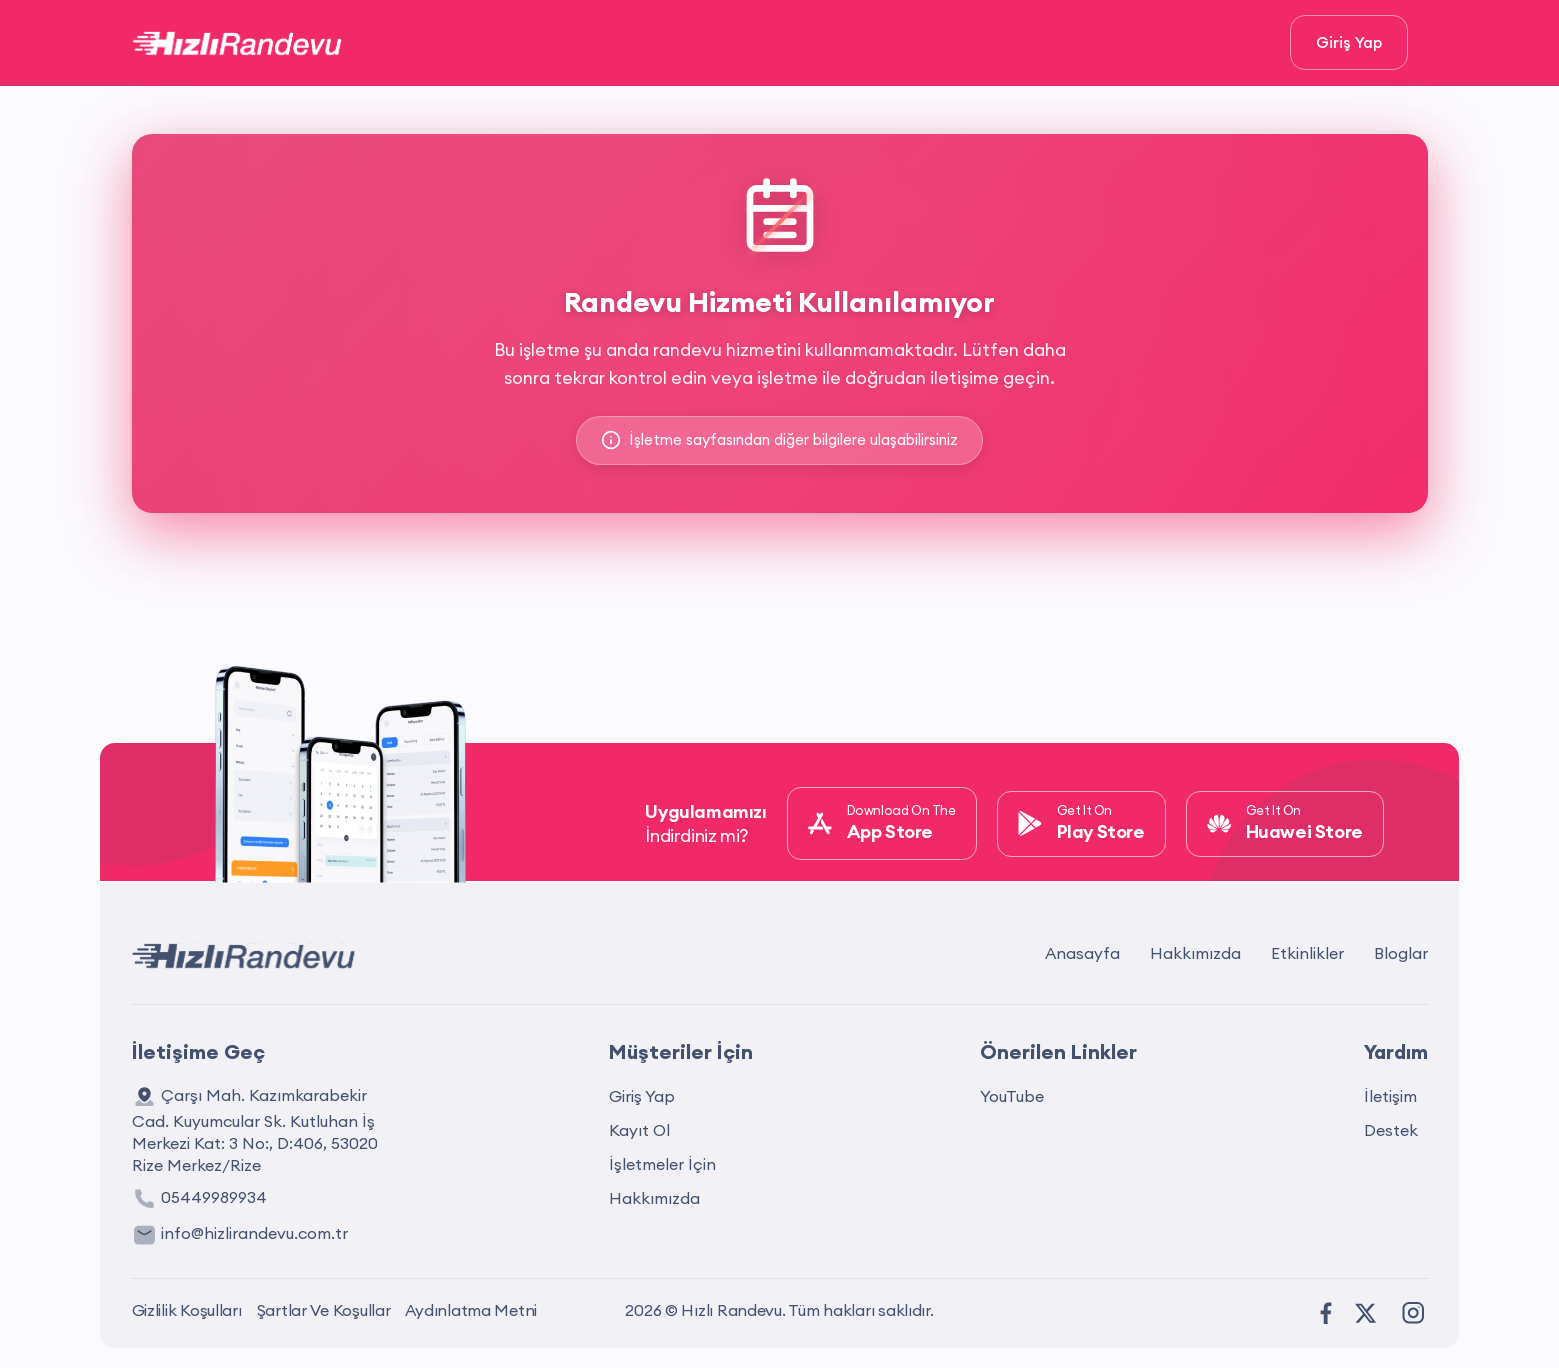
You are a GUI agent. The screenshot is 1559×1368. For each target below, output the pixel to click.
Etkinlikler (1307, 953)
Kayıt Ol (639, 1130)
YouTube (1012, 1096)
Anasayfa (1082, 953)
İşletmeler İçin (662, 1164)
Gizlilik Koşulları (187, 1310)
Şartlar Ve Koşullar (324, 1310)
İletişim (1390, 1096)
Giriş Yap (1349, 42)
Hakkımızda (1195, 953)
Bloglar (1401, 953)
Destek (1391, 1130)
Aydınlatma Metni (471, 1310)
